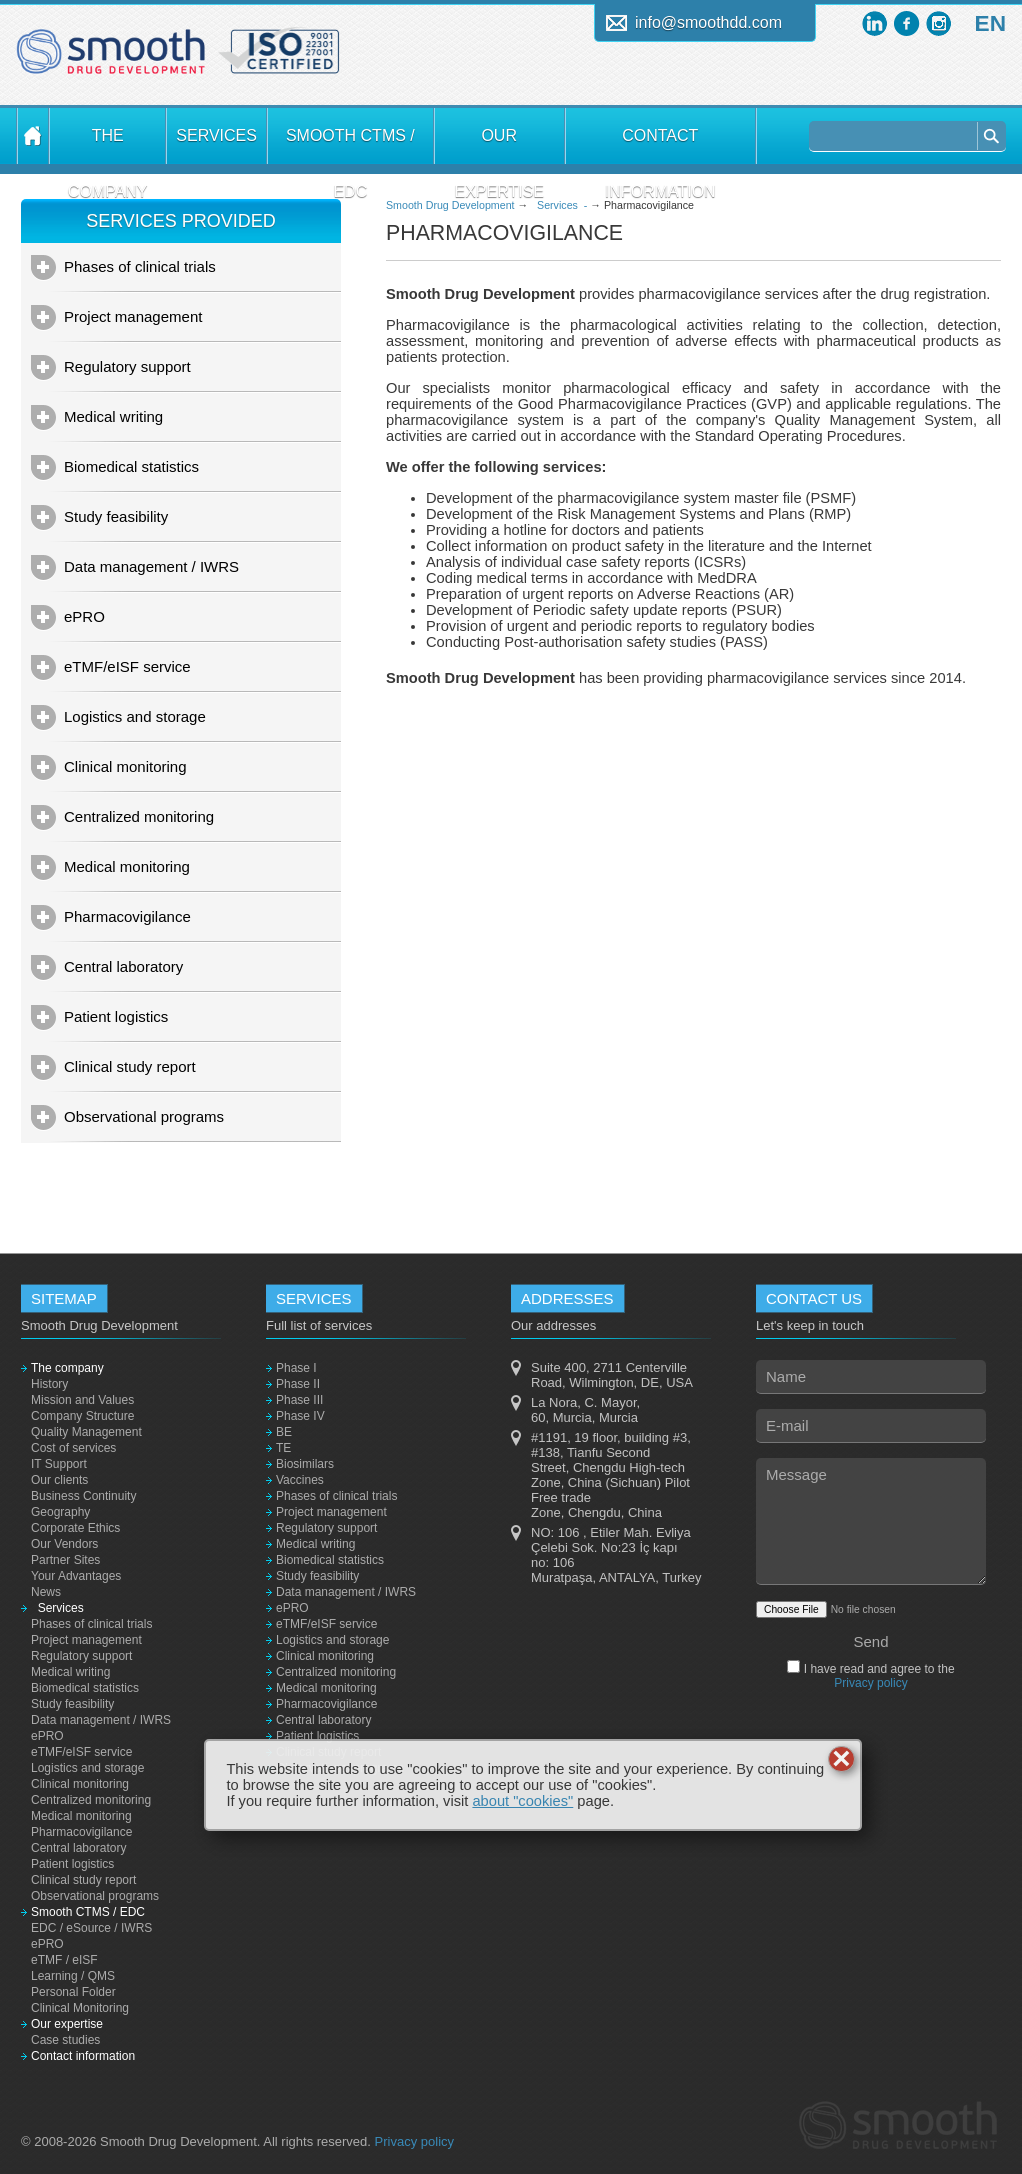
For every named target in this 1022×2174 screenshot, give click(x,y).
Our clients (59, 1480)
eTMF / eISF (64, 1960)
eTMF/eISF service (127, 666)
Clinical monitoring (125, 766)
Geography (60, 1512)
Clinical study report (130, 1066)
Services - (559, 205)
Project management (133, 316)
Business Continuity (83, 1496)
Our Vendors (64, 1544)
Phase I (296, 1368)
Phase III (299, 1400)
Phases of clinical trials (140, 266)
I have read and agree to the (877, 1676)
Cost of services (73, 1448)
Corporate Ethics (75, 1528)
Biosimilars (305, 1464)
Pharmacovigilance (127, 916)
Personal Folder (73, 1992)
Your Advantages (76, 1576)
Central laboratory (123, 966)
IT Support (59, 1464)
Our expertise (499, 145)
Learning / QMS (73, 1976)
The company (108, 145)
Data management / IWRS (151, 566)
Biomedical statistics (131, 466)
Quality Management (86, 1432)
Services (216, 135)
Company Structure (82, 1416)
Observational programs (144, 1116)
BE (284, 1432)
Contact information (660, 145)
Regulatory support (127, 366)
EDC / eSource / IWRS (91, 1928)
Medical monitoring (127, 866)
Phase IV (300, 1416)
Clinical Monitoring (80, 2008)
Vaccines (300, 1480)
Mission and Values (82, 1400)
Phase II (298, 1384)
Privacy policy (870, 1683)
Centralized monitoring (139, 816)
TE (283, 1448)
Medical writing (113, 416)
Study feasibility (116, 516)
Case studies (65, 2040)
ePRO (84, 616)
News (46, 1592)
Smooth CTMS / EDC (350, 145)
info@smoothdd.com (708, 22)
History (49, 1384)
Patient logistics (116, 1016)
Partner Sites (65, 1560)
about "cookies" (522, 1801)
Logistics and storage (135, 716)
